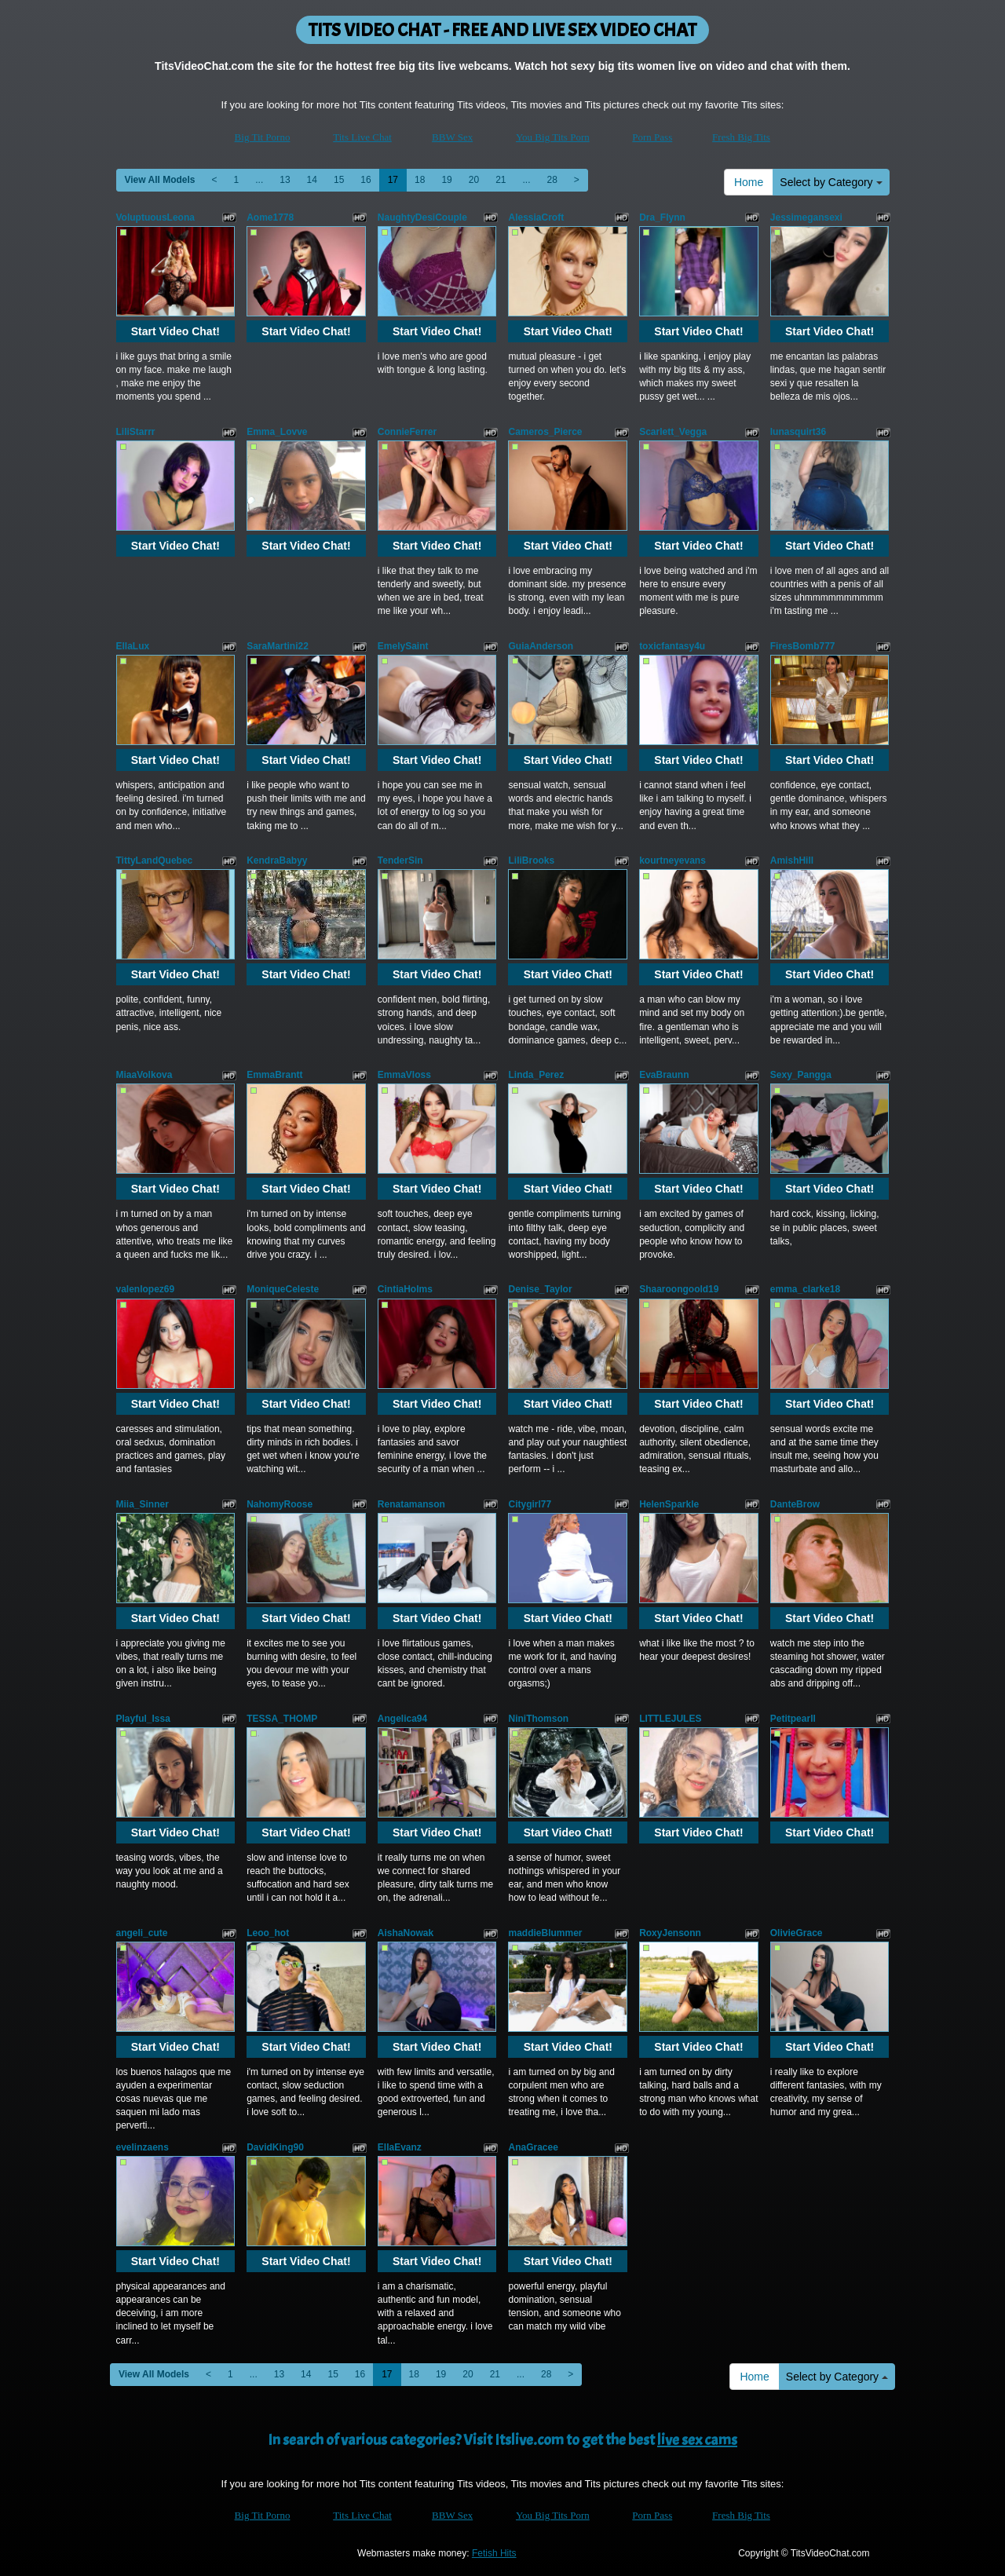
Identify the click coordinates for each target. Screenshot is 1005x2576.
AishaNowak (405, 1932)
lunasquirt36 (798, 431)
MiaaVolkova (144, 1074)
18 (420, 179)
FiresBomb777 (802, 646)
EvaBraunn (664, 1074)
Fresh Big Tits (741, 137)
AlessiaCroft (536, 217)
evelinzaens (142, 2147)
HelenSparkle (669, 1504)
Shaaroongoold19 (678, 1289)
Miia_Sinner (142, 1504)
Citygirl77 (529, 1504)
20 (474, 179)
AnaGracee (532, 2147)
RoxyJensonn (670, 1932)
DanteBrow (795, 1504)
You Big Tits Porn (553, 137)
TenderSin (400, 860)
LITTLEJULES (670, 1718)
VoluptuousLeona (155, 217)
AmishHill (791, 860)
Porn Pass (652, 137)
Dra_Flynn (662, 217)
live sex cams (697, 2440)
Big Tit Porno (263, 137)
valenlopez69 (145, 1289)
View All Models (160, 179)
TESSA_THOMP (282, 1718)
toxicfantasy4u (672, 646)
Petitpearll (793, 1718)
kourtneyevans (672, 860)
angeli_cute (142, 1932)
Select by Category (831, 182)
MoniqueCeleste (283, 1289)
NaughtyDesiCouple (422, 217)
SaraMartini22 (278, 646)
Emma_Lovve (277, 431)
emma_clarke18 (805, 1289)
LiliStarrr (135, 431)
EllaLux (133, 646)
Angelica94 (402, 1718)
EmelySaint (403, 646)
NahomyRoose (279, 1504)
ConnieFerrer (407, 431)
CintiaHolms (405, 1289)
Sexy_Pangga (800, 1074)
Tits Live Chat (362, 137)
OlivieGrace (796, 1932)
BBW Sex (452, 137)
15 (339, 179)
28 (552, 179)
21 (500, 179)
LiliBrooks (531, 860)
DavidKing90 (275, 2147)
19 (446, 179)
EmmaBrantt (274, 1074)
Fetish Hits (494, 2553)
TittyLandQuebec (154, 860)
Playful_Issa (143, 1718)
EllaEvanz (400, 2147)
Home (748, 182)
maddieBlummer (545, 1932)
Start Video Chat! (175, 331)
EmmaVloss (404, 1074)
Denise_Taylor (540, 1289)
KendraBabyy (277, 860)
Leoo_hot (268, 1932)
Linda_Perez (536, 1074)
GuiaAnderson (540, 646)
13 (285, 179)
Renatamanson (411, 1504)
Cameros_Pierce (545, 431)
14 (312, 179)
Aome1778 (270, 217)
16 (365, 179)
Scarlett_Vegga (673, 431)
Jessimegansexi (806, 217)
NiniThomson (538, 1718)
